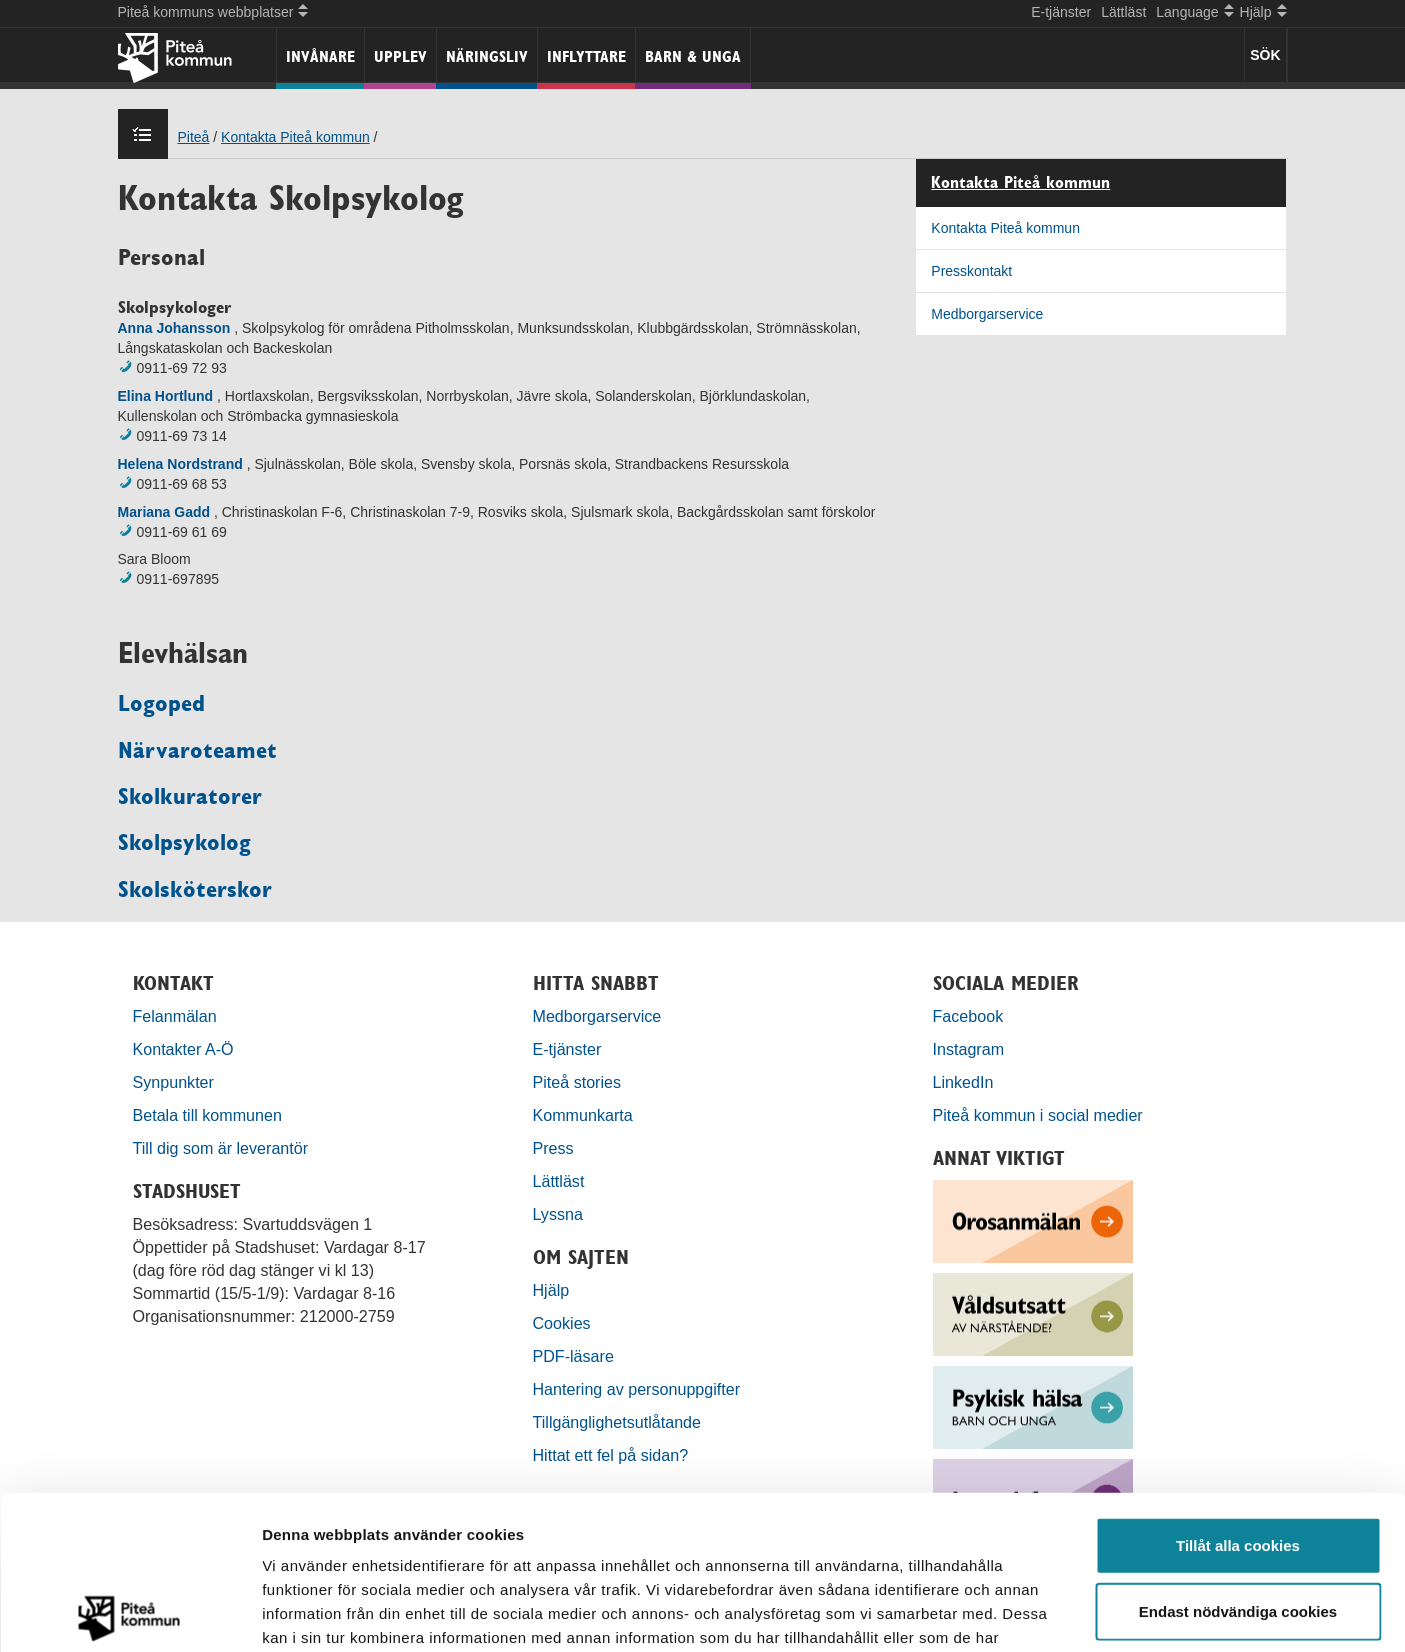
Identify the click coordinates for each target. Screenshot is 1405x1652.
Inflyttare (586, 56)
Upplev (400, 56)
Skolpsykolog (184, 842)
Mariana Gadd (164, 512)
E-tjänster (1061, 12)
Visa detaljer (1086, 1612)
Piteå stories (577, 1082)
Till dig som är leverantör (223, 1148)
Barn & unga (693, 56)
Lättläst (1123, 12)
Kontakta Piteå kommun (295, 137)
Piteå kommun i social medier (1038, 1115)
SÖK (1265, 55)
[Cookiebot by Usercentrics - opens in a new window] (129, 1613)
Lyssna (558, 1214)
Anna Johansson (176, 328)
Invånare (320, 56)
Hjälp (551, 1290)
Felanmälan (175, 1016)
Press (553, 1148)
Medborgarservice (987, 314)
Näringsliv (487, 56)
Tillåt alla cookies (1238, 1391)
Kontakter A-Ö (183, 1049)
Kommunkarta (583, 1115)
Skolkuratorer (190, 796)
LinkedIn (963, 1082)
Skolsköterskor (195, 889)
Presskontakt (971, 271)
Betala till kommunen (207, 1115)
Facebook (968, 1016)
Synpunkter (173, 1082)
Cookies (562, 1323)
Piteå (194, 137)
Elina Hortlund (166, 396)
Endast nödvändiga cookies (1238, 1457)
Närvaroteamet (197, 750)
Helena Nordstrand (180, 464)
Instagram (969, 1049)
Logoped (161, 703)
